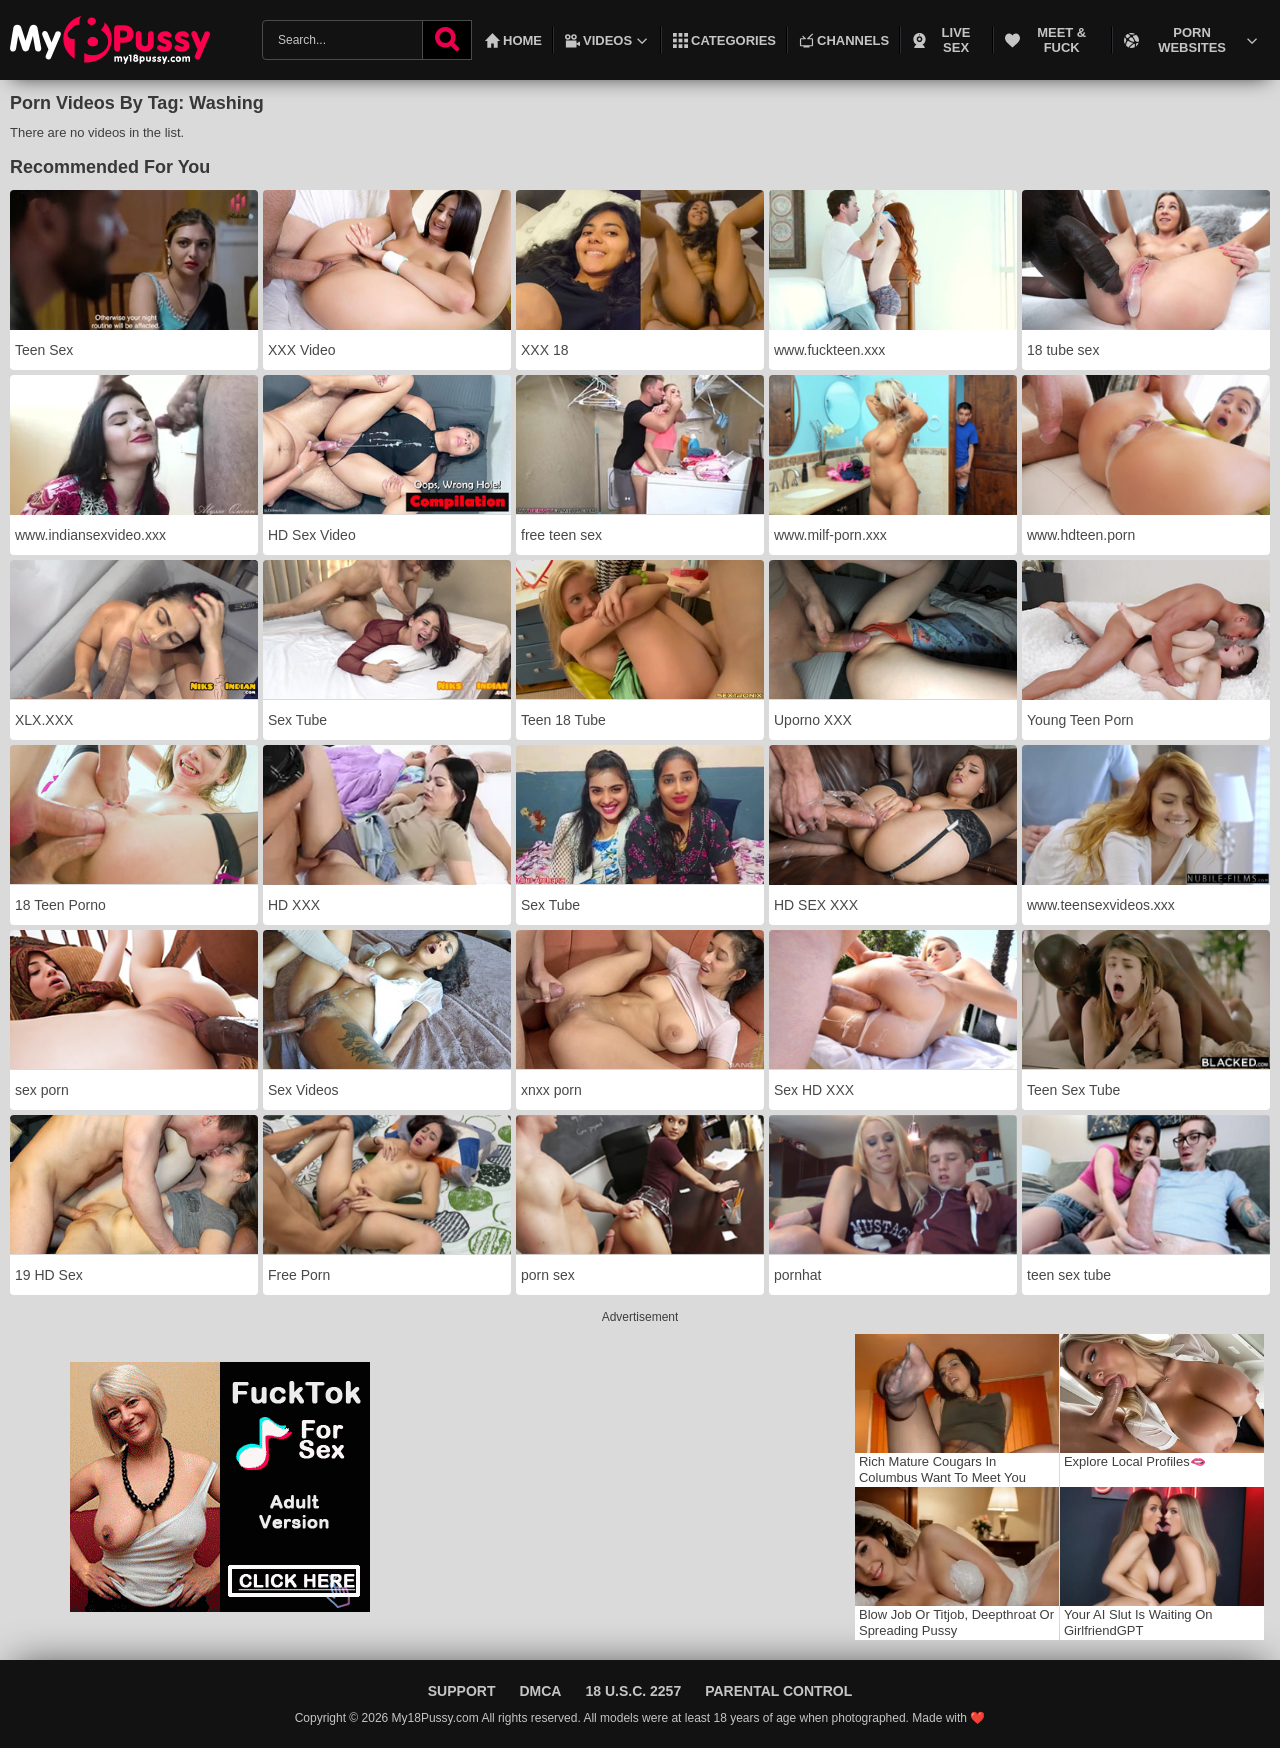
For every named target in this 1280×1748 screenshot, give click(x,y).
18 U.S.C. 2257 (633, 1691)
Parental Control (778, 1691)
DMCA (540, 1691)
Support (462, 1691)
